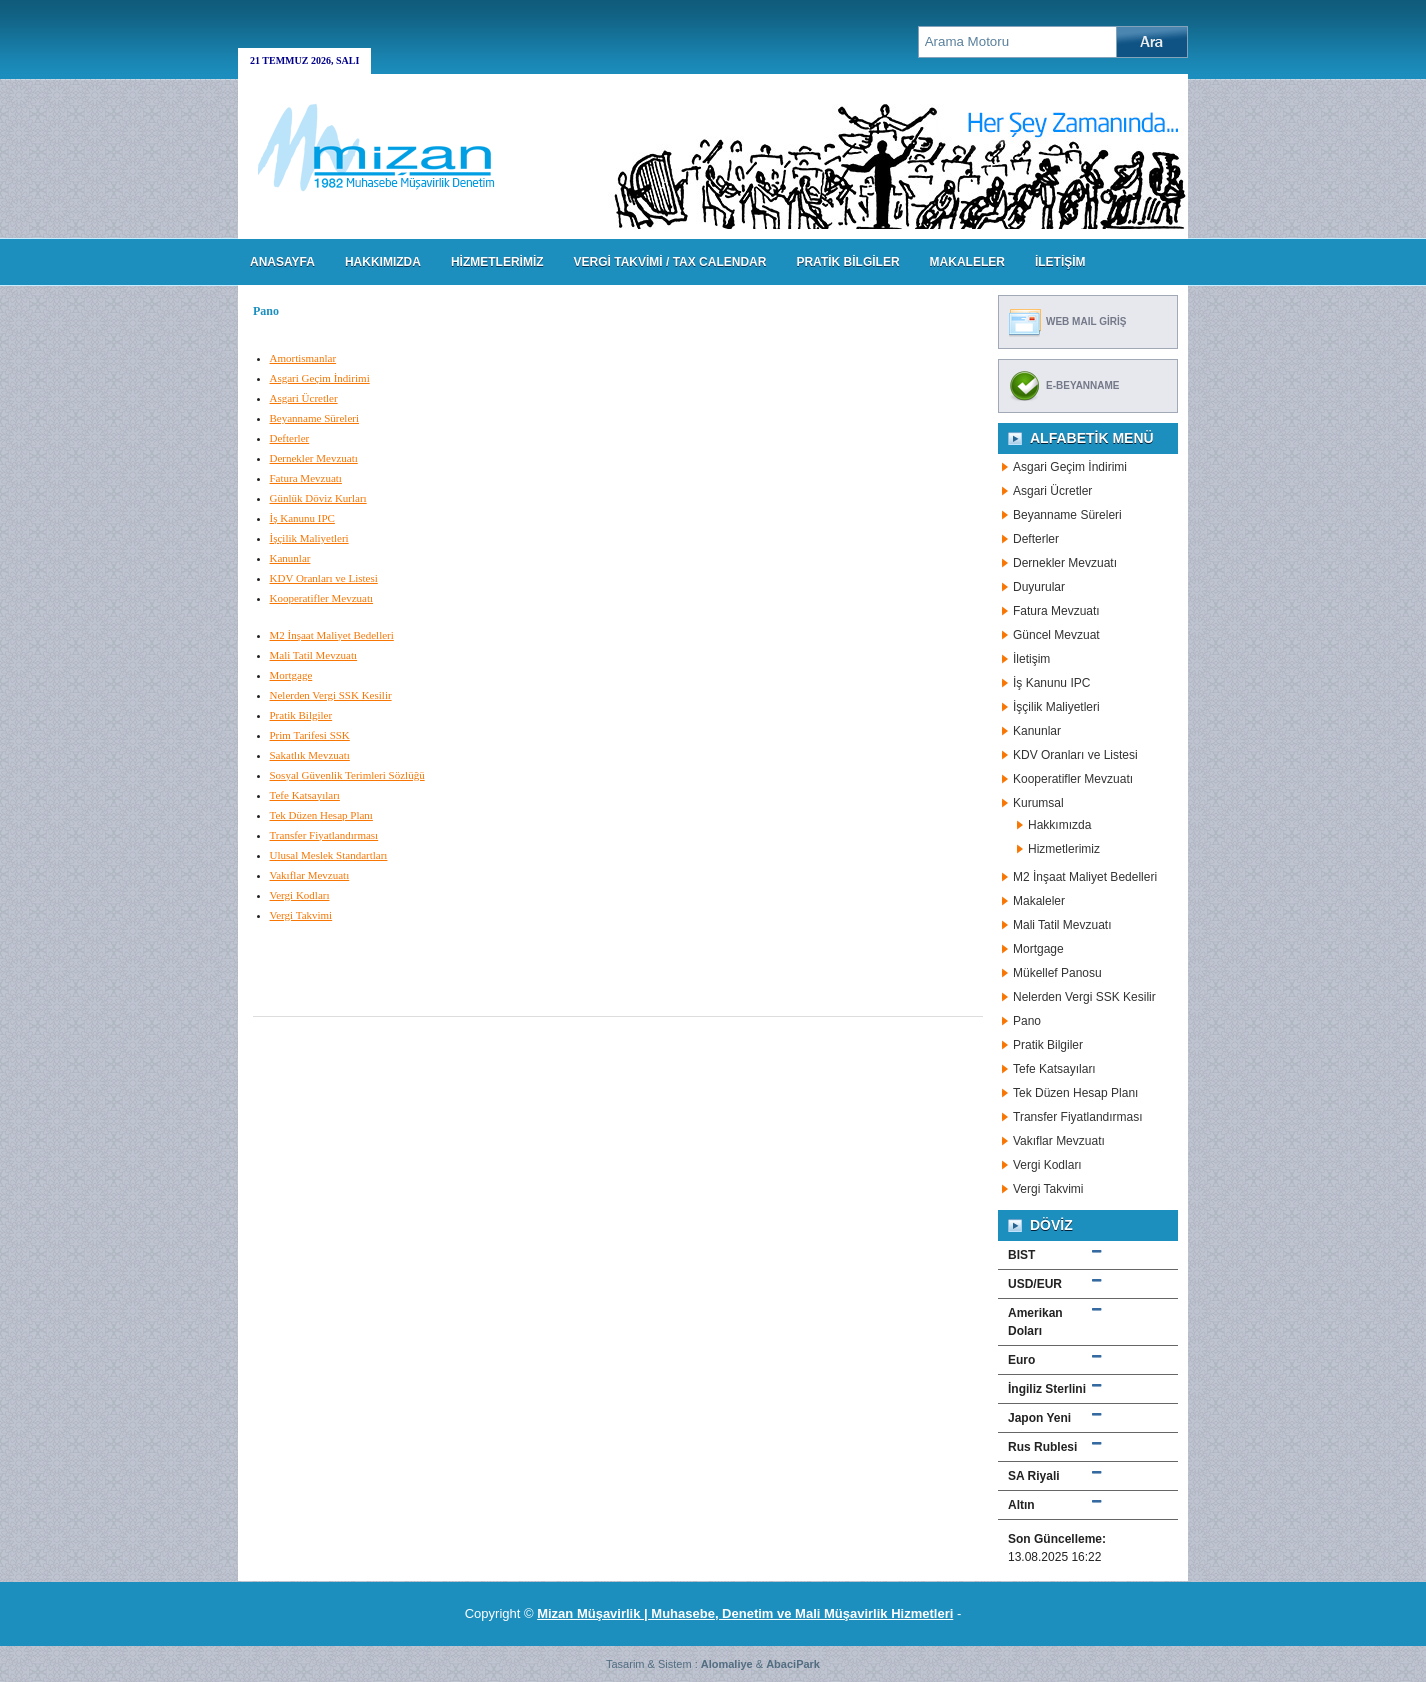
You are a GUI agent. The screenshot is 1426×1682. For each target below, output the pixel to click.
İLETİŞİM (1060, 262)
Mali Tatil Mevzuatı (314, 655)
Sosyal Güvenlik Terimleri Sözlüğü (347, 775)
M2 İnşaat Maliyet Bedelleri (332, 635)
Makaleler (1039, 901)
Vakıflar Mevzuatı (310, 875)
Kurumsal (1038, 803)
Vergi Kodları (300, 895)
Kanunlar (290, 558)
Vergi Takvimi (301, 915)
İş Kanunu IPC (302, 518)
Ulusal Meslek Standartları (329, 855)
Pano (1027, 1021)
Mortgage (291, 675)
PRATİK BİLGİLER (847, 262)
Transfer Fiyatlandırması (324, 835)
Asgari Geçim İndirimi (320, 378)
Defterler (290, 438)
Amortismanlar (303, 358)
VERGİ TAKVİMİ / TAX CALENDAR (670, 262)
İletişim (1031, 659)
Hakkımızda (1059, 825)
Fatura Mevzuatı (306, 478)
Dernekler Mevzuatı (314, 458)
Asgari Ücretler (304, 398)
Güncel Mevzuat (1056, 635)
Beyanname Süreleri (315, 418)
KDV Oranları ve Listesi (324, 578)
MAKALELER (967, 262)
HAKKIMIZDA (383, 262)
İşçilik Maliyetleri (309, 538)
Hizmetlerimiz (1064, 849)
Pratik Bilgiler (301, 715)
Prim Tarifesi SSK (310, 735)
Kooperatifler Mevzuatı (322, 598)
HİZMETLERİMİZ (497, 262)
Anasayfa (282, 262)
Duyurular (1039, 587)
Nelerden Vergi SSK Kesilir (331, 695)
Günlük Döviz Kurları (318, 498)
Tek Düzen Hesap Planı (321, 815)
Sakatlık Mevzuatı (310, 755)
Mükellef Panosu (1057, 973)
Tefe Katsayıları (305, 795)
